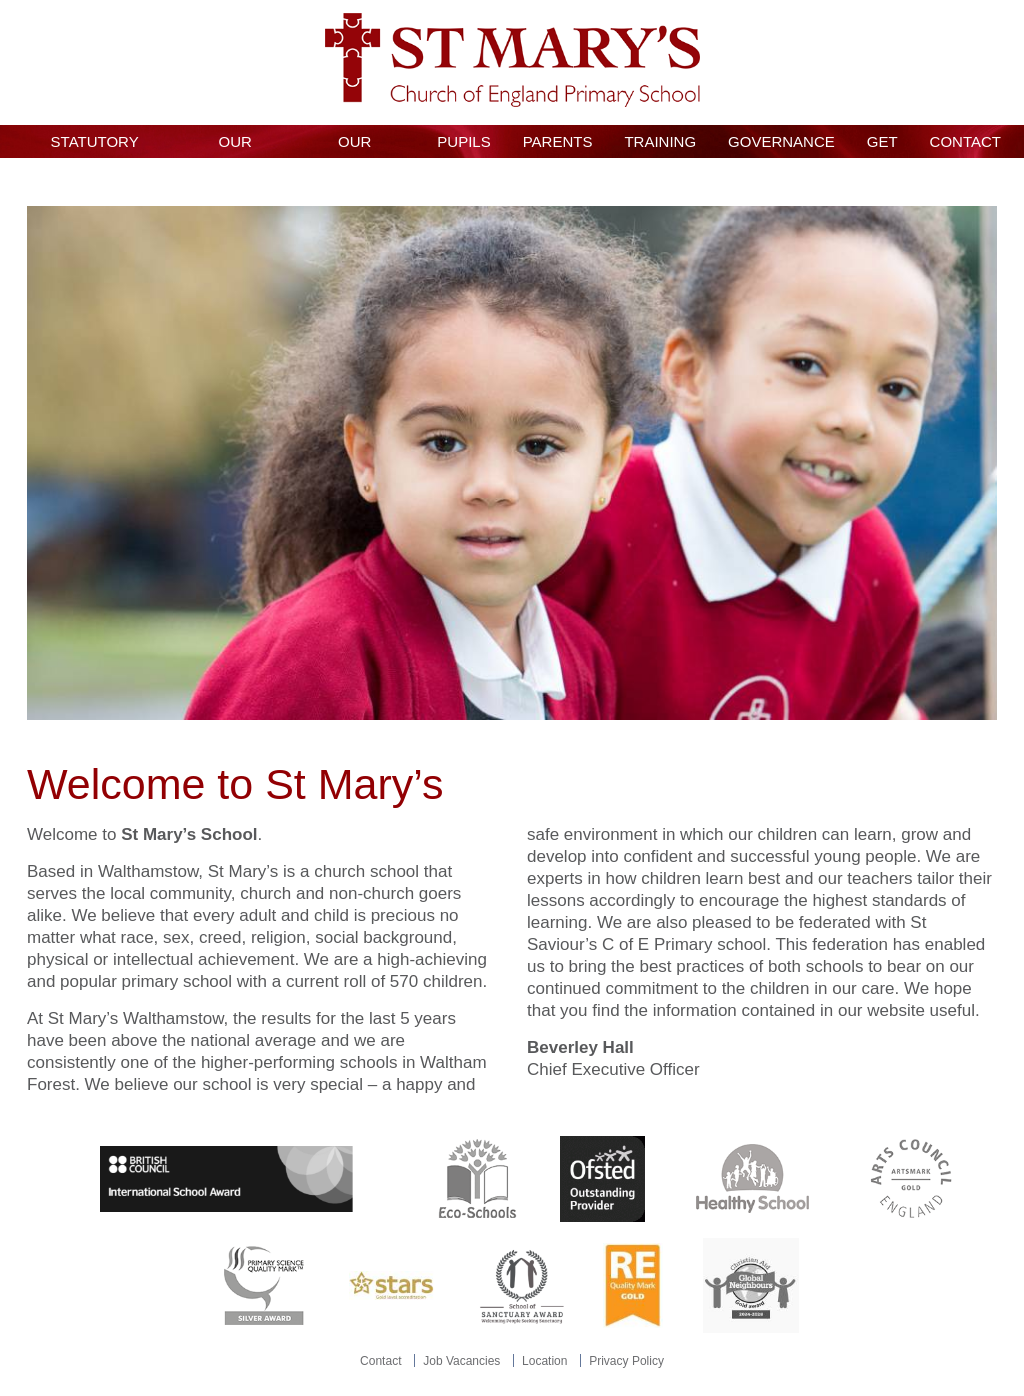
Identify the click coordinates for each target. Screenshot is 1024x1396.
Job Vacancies (461, 1361)
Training (660, 141)
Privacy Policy (626, 1361)
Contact (965, 141)
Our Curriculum (354, 145)
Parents (558, 141)
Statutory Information (95, 145)
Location (544, 1361)
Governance (781, 141)
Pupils (463, 141)
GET (882, 141)
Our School (235, 145)
